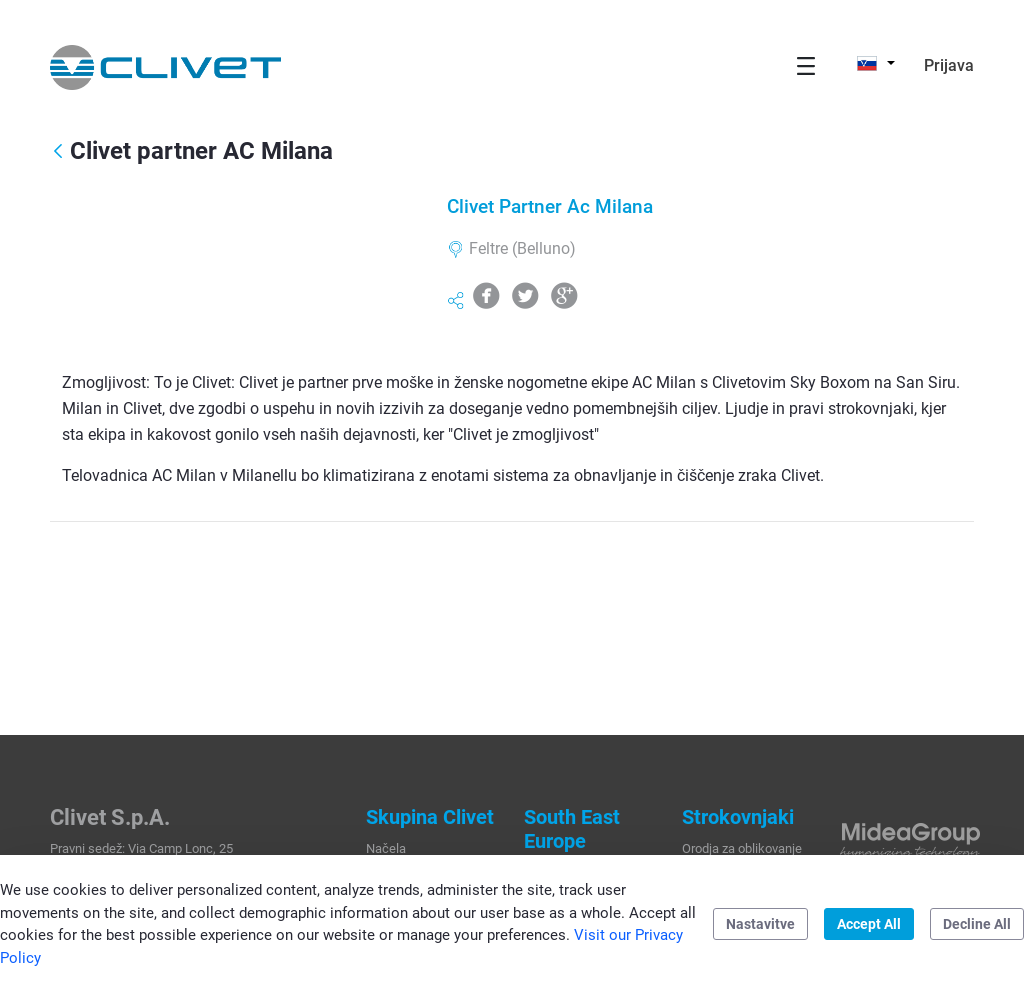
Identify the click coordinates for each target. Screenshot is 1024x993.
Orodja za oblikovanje (742, 848)
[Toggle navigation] (806, 65)
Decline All (977, 924)
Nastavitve (760, 924)
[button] (876, 63)
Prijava (949, 65)
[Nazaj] (58, 152)
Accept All (869, 924)
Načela (386, 848)
